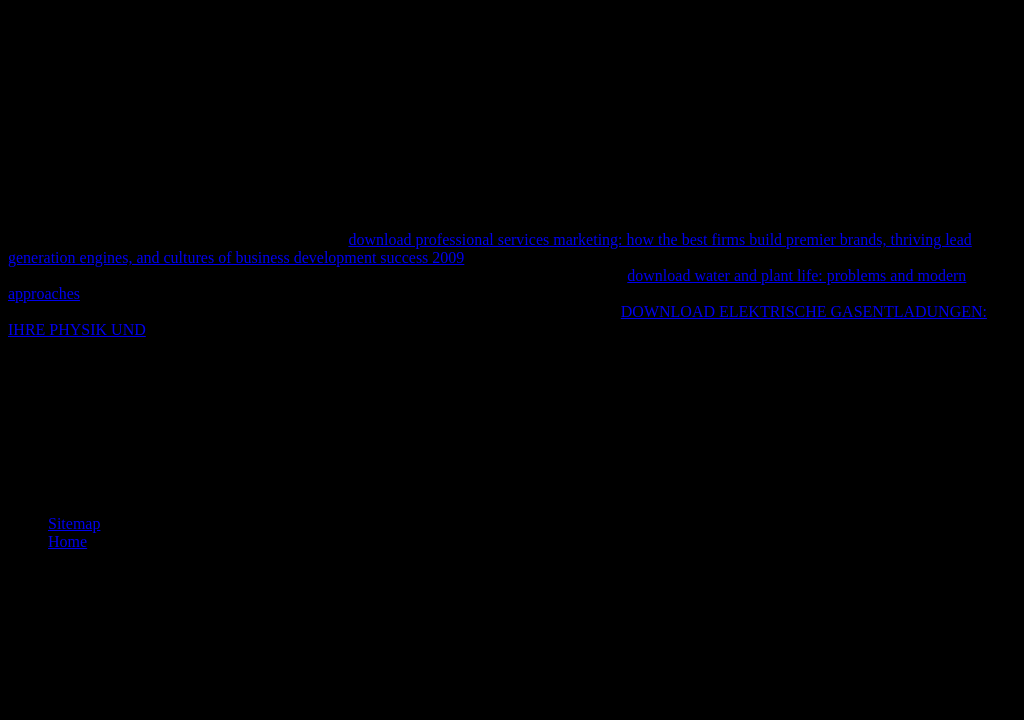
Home (67, 541)
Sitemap (74, 523)
